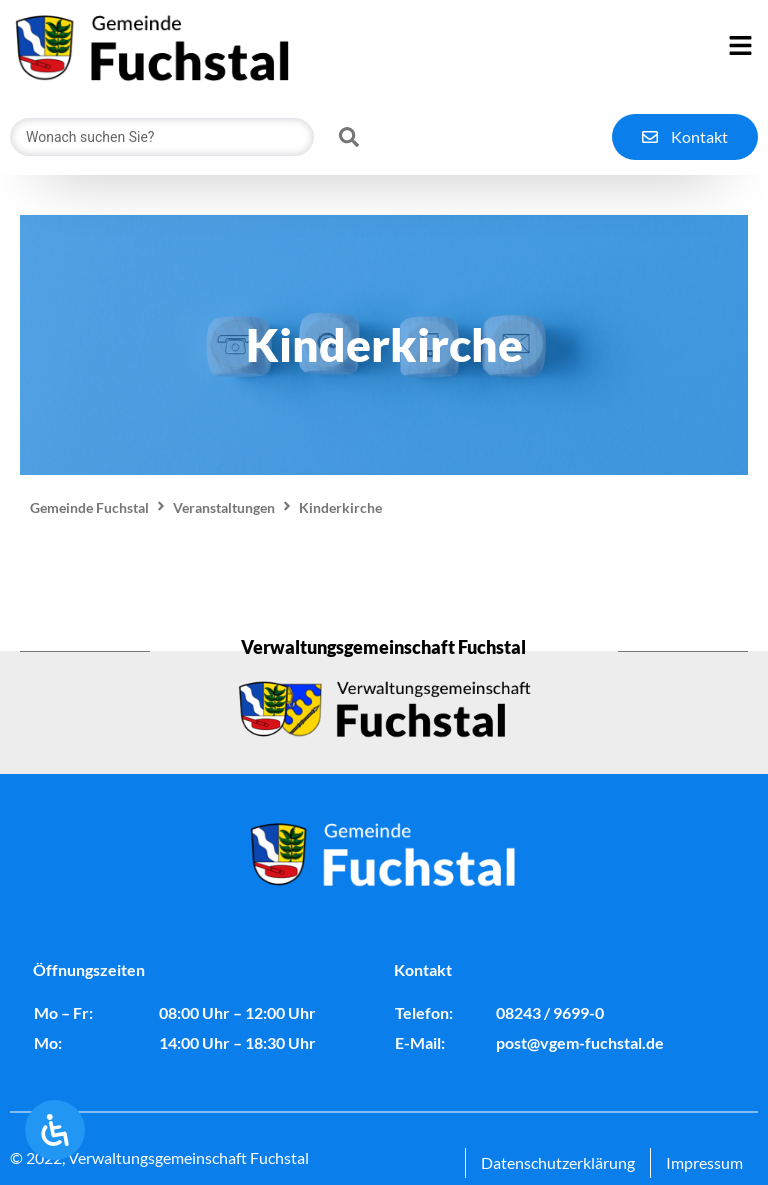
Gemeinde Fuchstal (89, 507)
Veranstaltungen (224, 507)
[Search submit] (349, 137)
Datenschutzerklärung (558, 1162)
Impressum (704, 1162)
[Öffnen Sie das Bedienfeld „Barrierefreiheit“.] (55, 1130)
